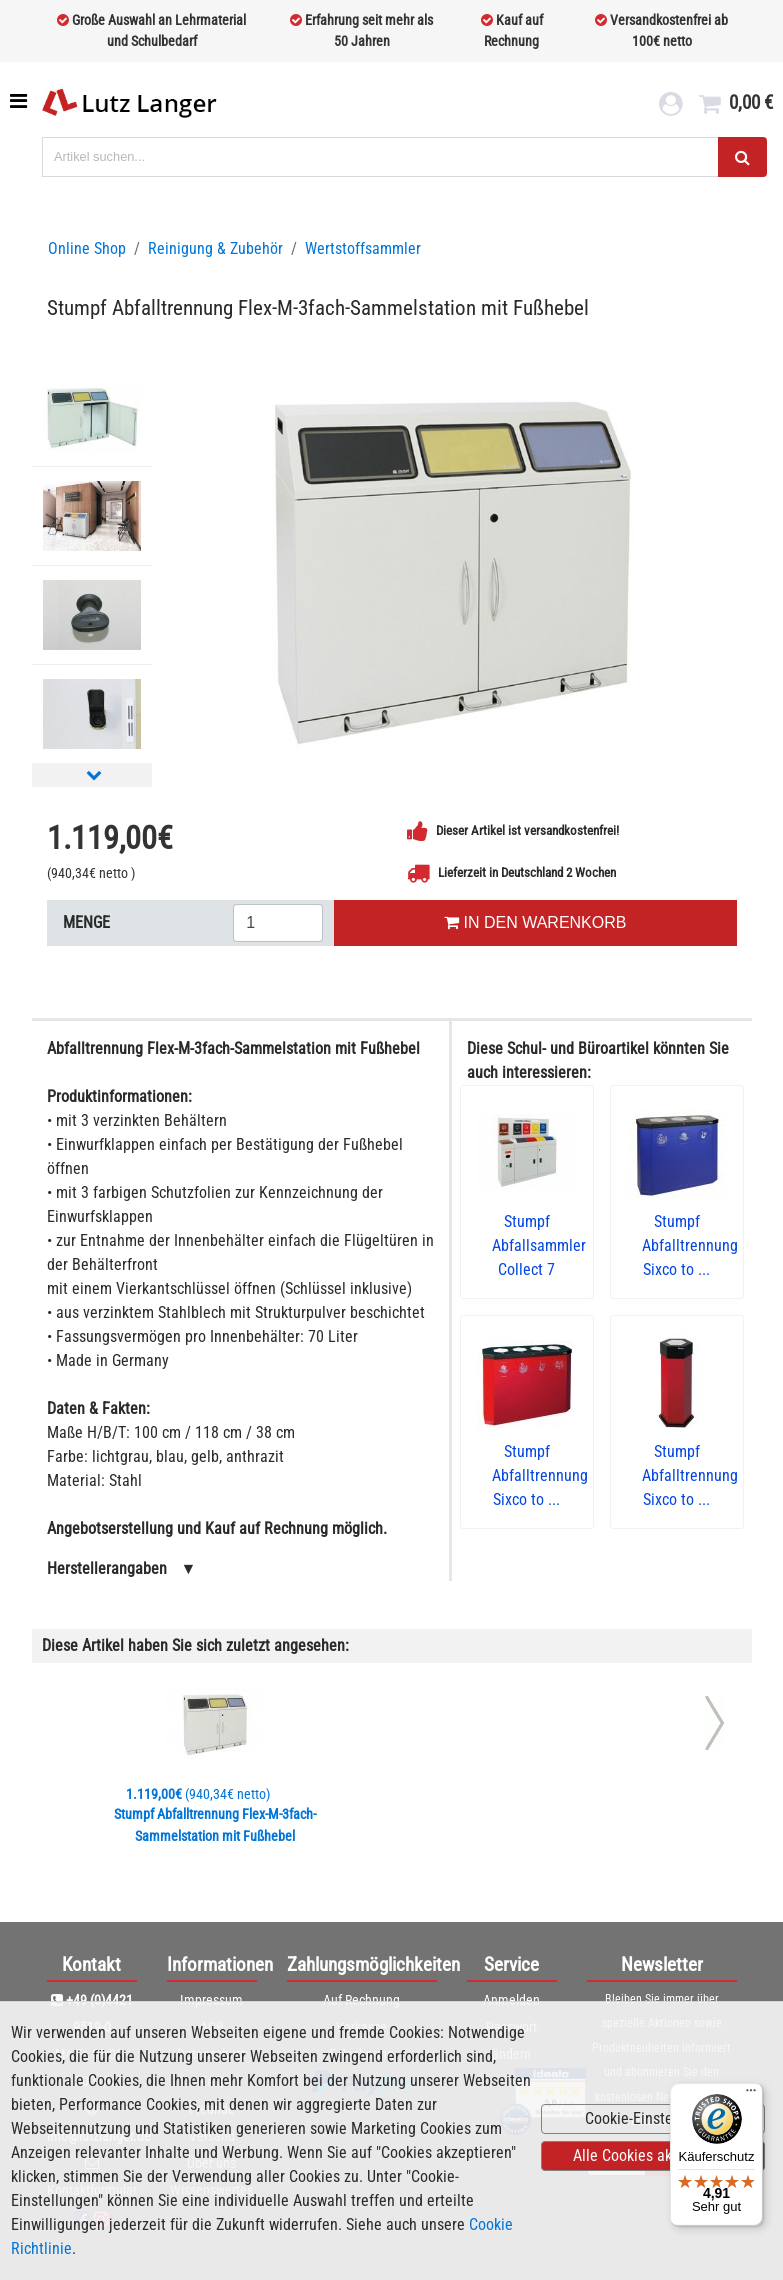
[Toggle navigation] (20, 101)
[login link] (670, 106)
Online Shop (87, 248)
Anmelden (511, 2000)
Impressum (211, 2000)
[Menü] (751, 2095)
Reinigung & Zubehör (215, 248)
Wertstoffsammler (363, 248)
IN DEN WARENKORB (535, 922)
